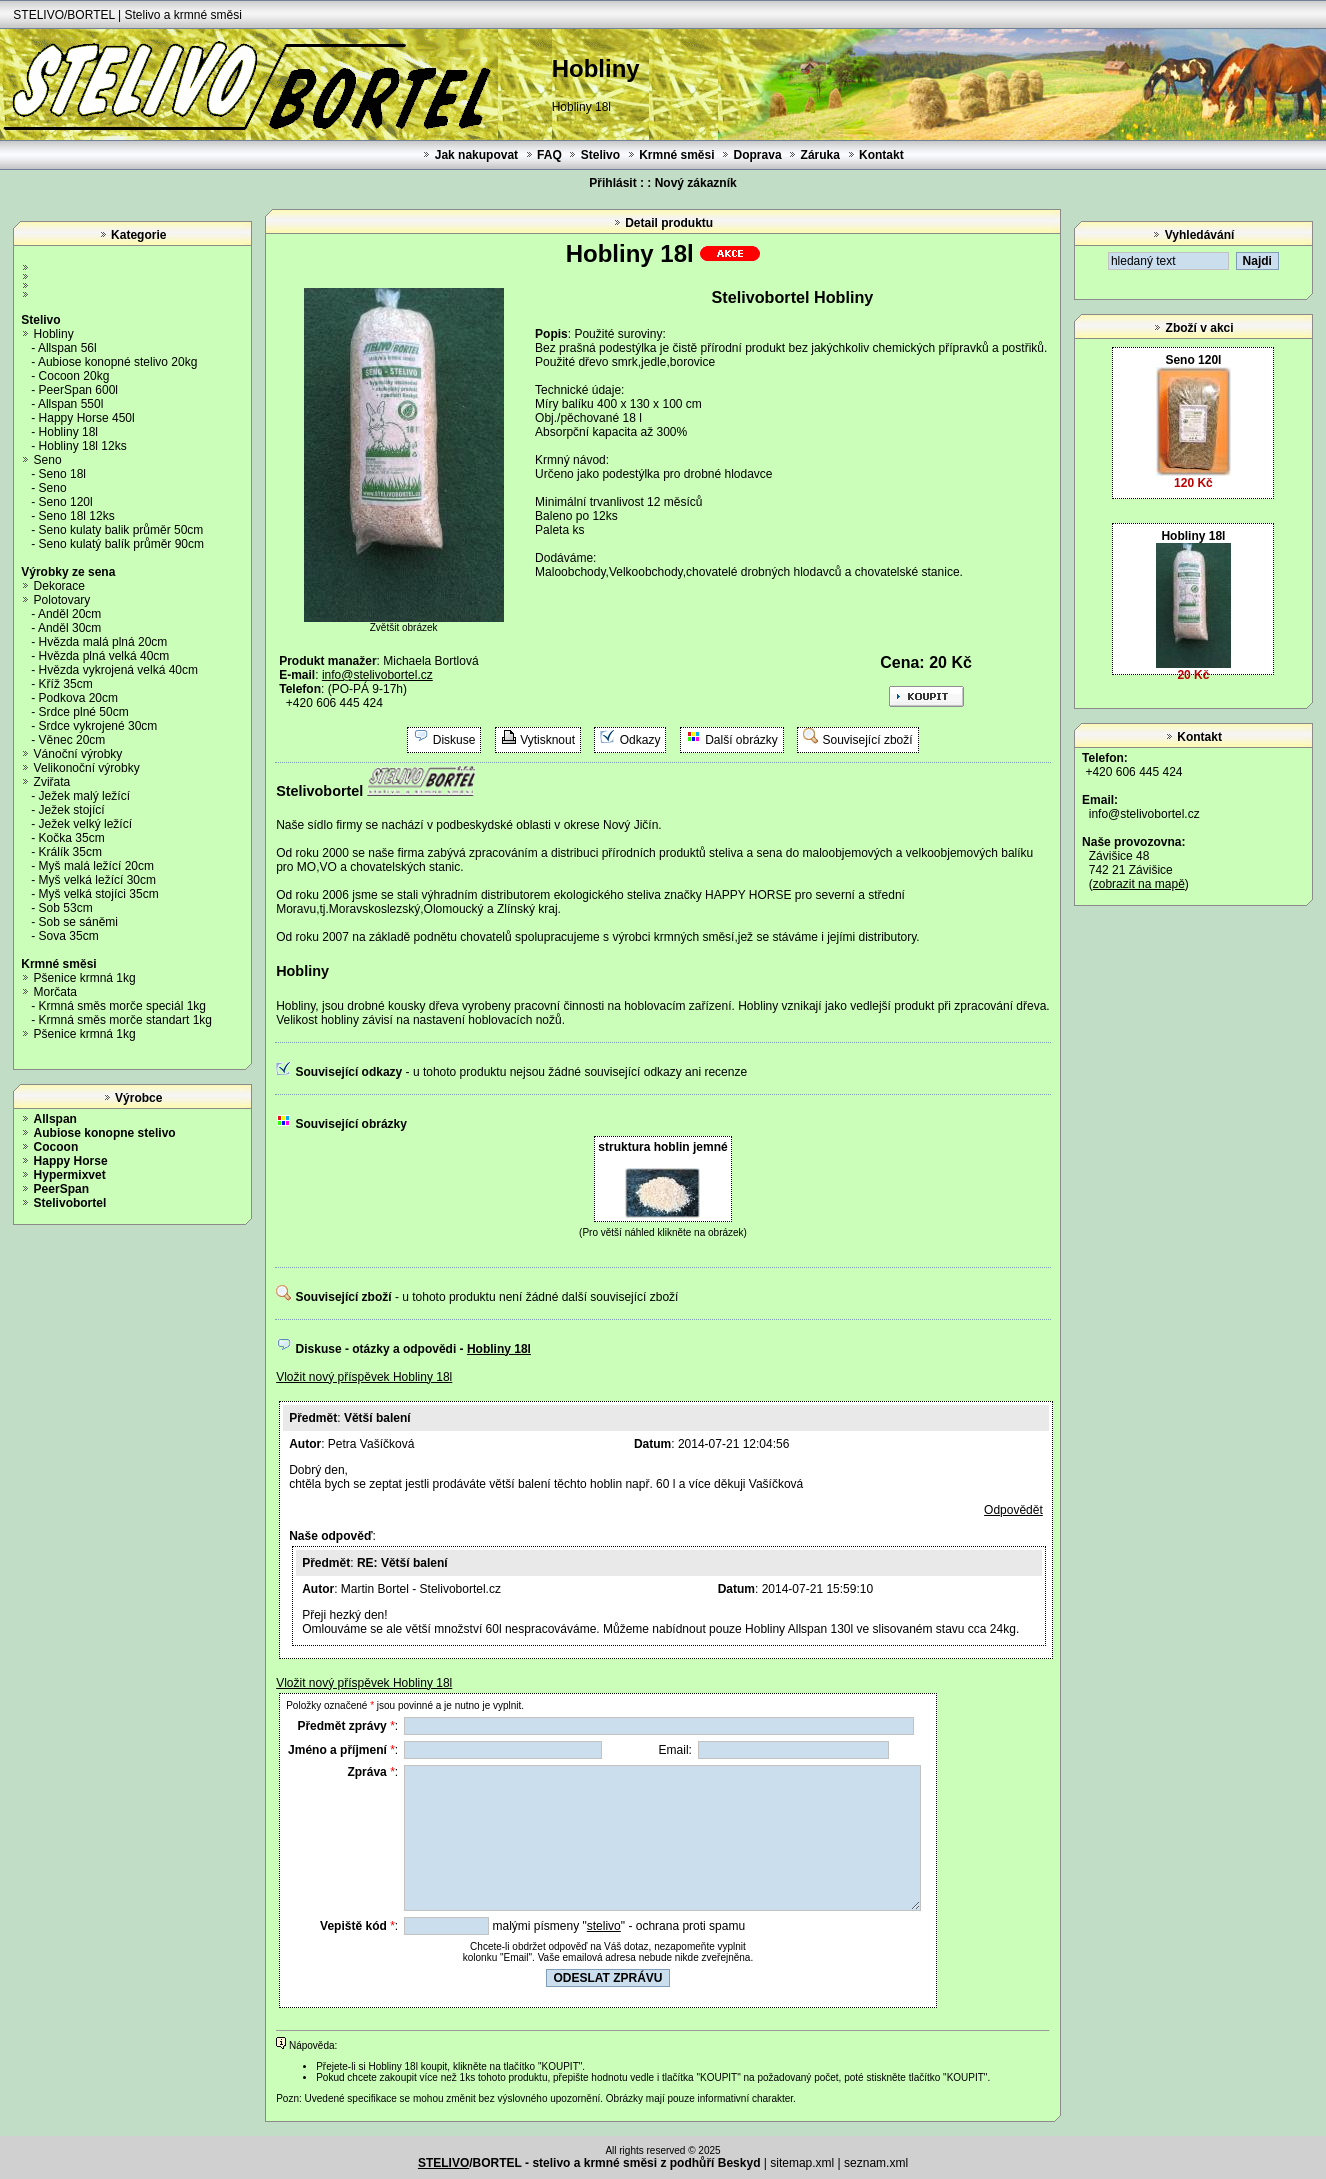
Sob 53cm (66, 908)
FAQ (549, 155)
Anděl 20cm (69, 614)
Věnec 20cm (72, 740)
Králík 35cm (70, 852)
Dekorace (59, 586)
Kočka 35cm (72, 838)
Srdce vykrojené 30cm (98, 726)
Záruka (820, 155)
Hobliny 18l (68, 432)
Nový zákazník (696, 183)
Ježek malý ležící (84, 796)
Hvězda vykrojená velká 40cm (118, 670)
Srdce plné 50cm (84, 712)
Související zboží (868, 740)
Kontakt (881, 155)
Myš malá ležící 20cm (96, 866)
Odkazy (640, 740)
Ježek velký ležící (85, 824)
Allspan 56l (67, 348)
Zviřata (52, 782)
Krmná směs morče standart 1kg (125, 1020)
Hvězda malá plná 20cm (103, 642)
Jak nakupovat (476, 155)
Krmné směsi (676, 155)
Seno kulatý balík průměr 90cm (121, 544)
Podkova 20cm (78, 698)
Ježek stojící (72, 810)
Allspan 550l (70, 404)
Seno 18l (62, 474)
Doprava (758, 155)
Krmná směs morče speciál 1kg (122, 1006)
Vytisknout (547, 740)
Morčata (55, 992)
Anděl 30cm (69, 628)
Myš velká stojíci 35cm (99, 894)
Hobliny (54, 334)
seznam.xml (876, 2163)
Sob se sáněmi (78, 922)
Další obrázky (741, 740)
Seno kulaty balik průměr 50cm (121, 530)
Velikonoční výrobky (87, 768)
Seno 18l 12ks (77, 516)
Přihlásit (612, 183)
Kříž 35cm (66, 684)
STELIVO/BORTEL (63, 15)
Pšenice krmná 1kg (85, 978)
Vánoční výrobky (78, 754)
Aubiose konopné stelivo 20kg (117, 362)
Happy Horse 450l (87, 418)
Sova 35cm (69, 936)
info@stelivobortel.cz (1144, 814)
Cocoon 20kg (74, 376)
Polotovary (62, 600)
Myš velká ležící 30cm (97, 880)
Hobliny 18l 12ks (83, 446)
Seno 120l (66, 502)
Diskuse (454, 740)
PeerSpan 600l (78, 390)
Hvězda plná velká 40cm (104, 656)
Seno (48, 460)
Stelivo (600, 155)
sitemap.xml (802, 2163)
